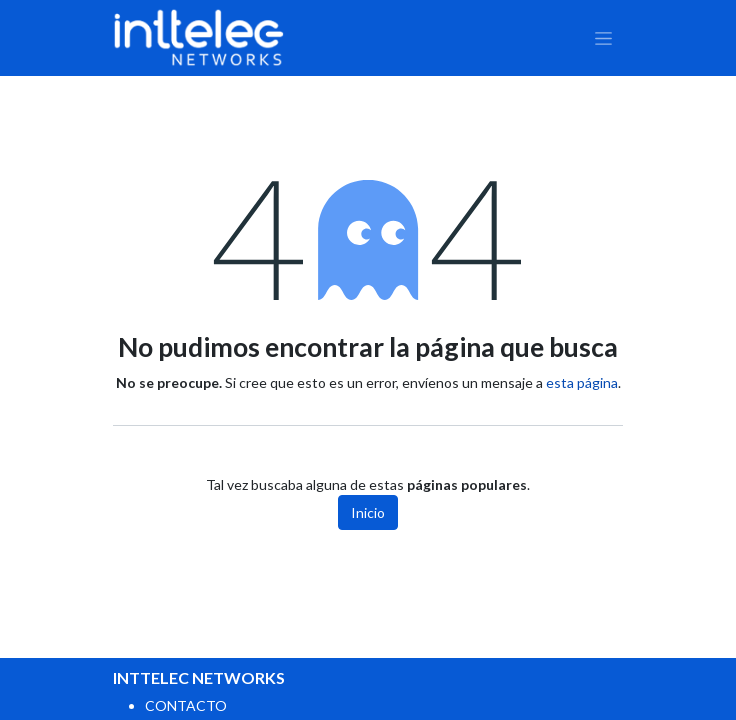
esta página (582, 382)
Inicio (368, 512)
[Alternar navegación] (603, 38)
